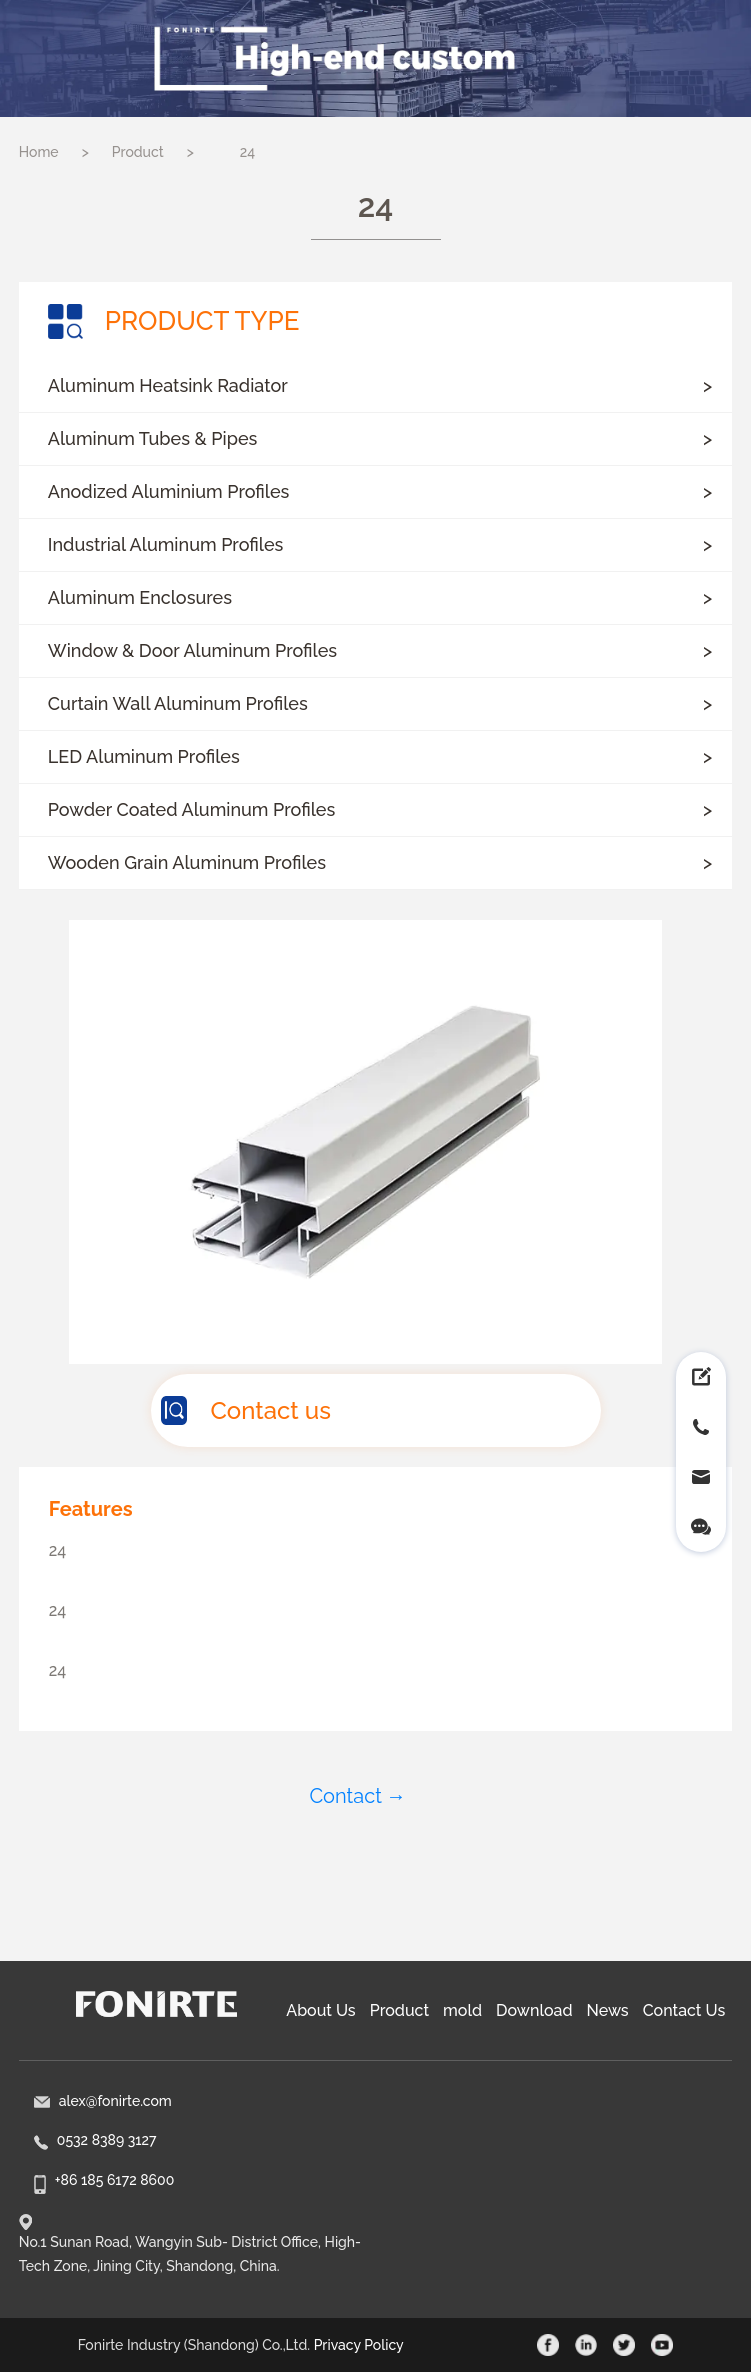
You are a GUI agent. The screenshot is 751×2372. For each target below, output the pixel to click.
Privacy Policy (359, 2345)
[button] (375, 386)
